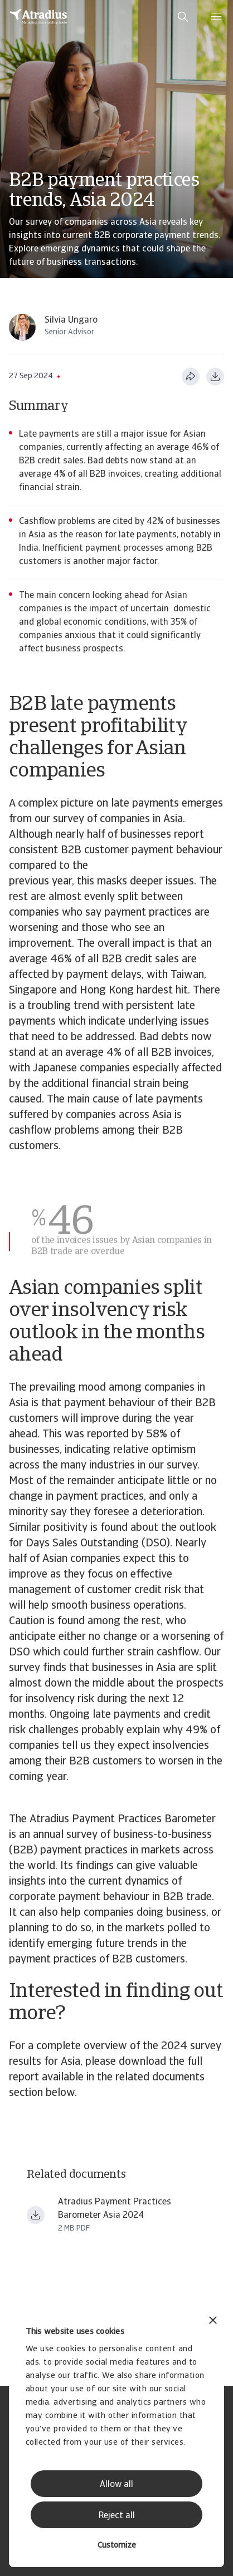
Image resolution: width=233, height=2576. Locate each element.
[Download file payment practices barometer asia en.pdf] (36, 2215)
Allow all (116, 2484)
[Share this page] (191, 376)
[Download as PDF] (215, 376)
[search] (183, 16)
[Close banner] (213, 2321)
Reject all (117, 2515)
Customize (117, 2546)
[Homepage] (38, 16)
